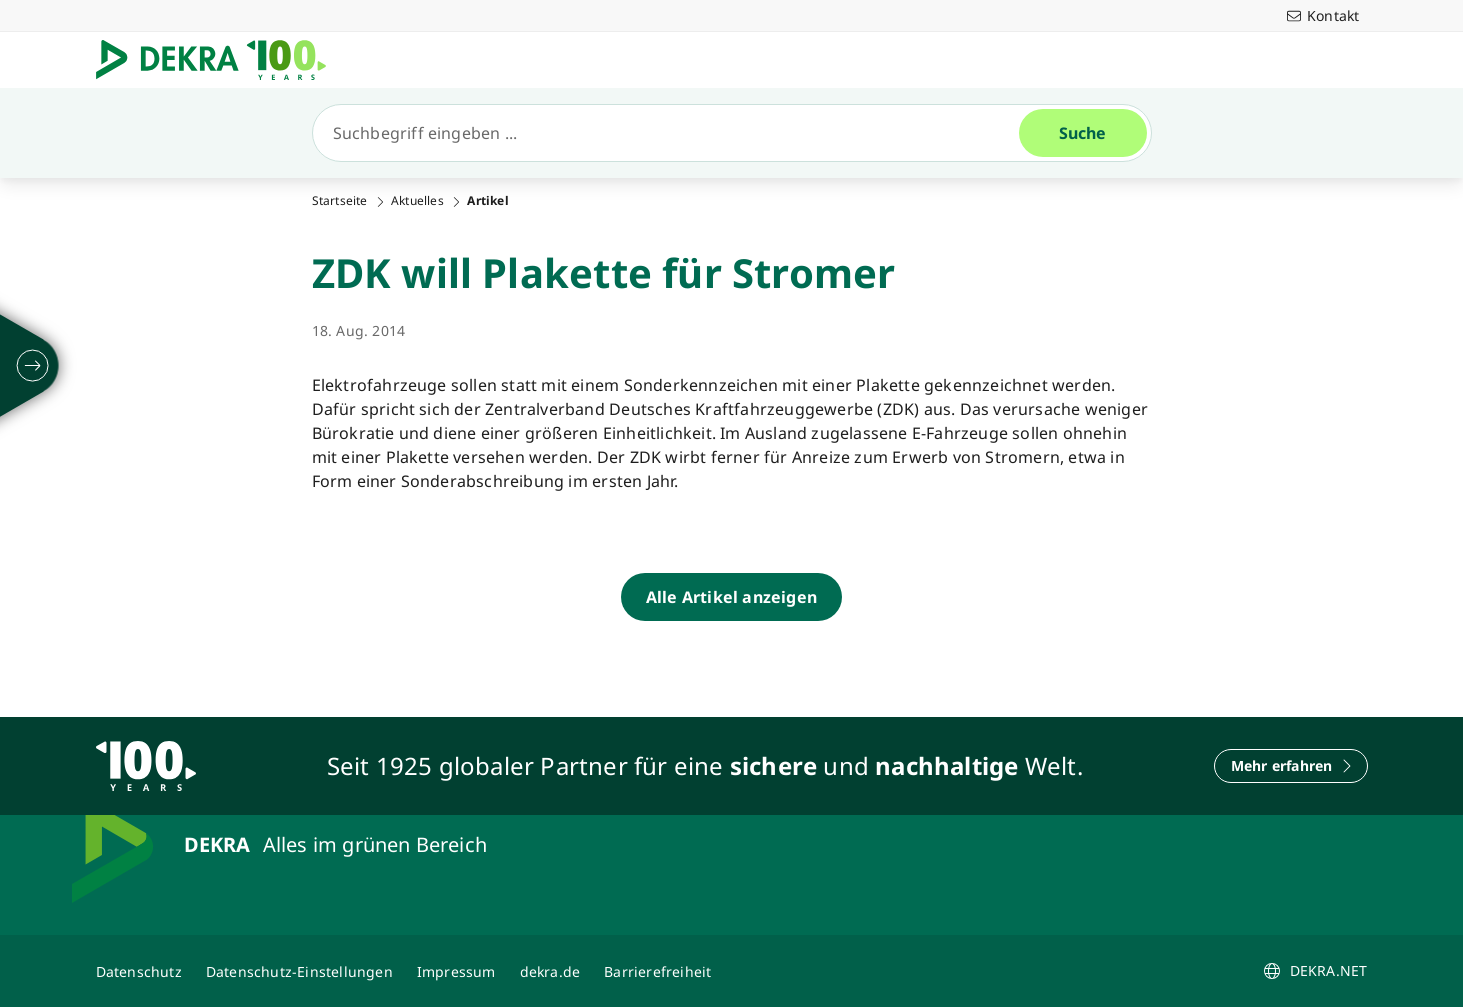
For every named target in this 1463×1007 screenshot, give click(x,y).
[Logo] (219, 60)
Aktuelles (417, 201)
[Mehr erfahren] (1291, 766)
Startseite (340, 201)
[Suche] (674, 133)
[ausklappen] (33, 366)
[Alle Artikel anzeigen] (731, 597)
